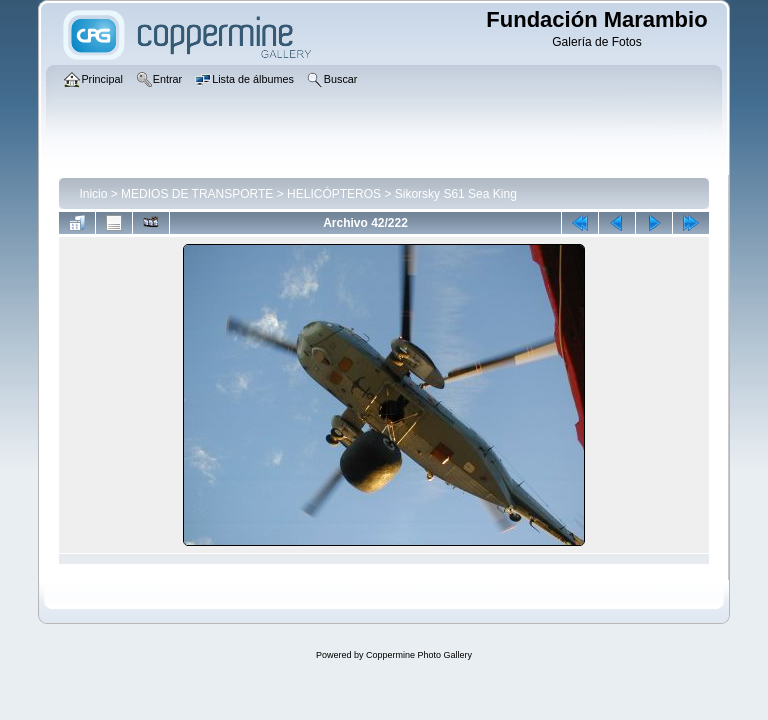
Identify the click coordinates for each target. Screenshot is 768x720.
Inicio (93, 194)
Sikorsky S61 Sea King (456, 194)
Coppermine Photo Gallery (419, 655)
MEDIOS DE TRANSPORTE (197, 194)
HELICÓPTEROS (334, 194)
